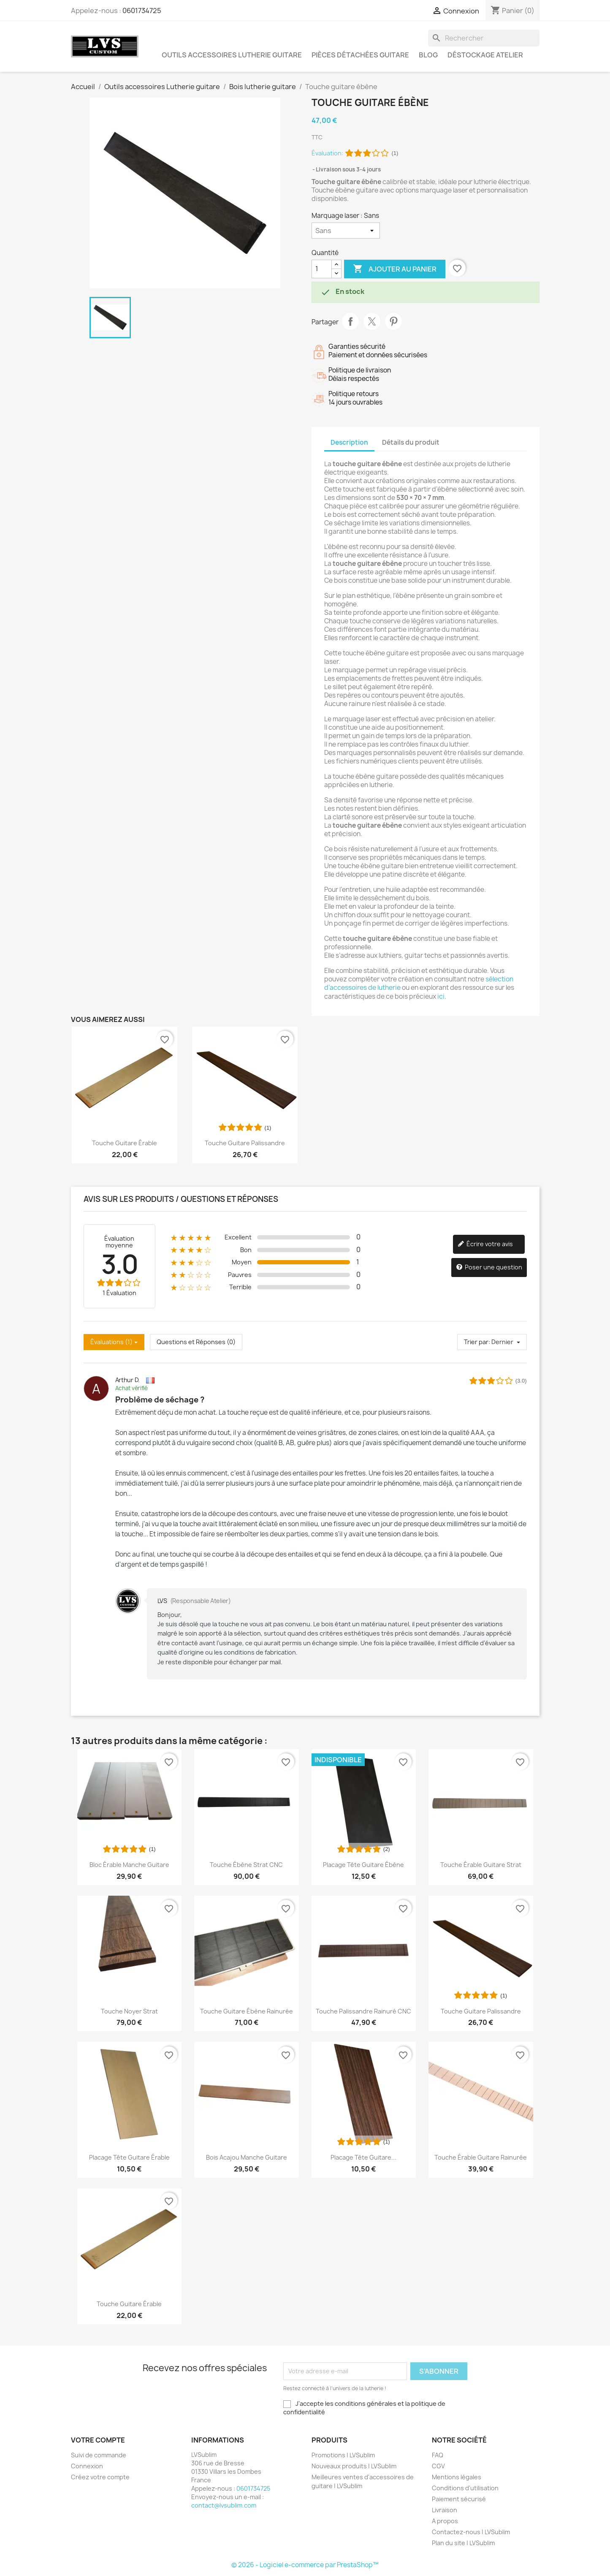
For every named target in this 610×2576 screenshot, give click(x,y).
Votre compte (98, 2440)
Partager (350, 321)
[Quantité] (322, 269)
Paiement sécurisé (459, 2499)
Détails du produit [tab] (410, 442)
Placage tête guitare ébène (363, 1865)
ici (441, 996)
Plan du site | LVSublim (463, 2543)
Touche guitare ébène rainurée (246, 2011)
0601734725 (141, 10)
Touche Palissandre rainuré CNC (363, 2011)
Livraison (444, 2510)
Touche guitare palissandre (245, 1143)
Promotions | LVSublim (343, 2455)
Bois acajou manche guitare (246, 2157)
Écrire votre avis (485, 1244)
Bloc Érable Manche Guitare (129, 1865)
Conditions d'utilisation (465, 2488)
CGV (438, 2466)
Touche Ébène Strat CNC (246, 1865)
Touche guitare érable (124, 1143)
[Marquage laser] (346, 231)
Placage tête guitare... (363, 2157)
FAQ (437, 2455)
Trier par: (477, 1342)
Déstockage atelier (485, 55)
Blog (428, 55)
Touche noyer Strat (129, 2011)
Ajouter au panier (394, 269)
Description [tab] (349, 442)
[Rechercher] (484, 38)
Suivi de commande (98, 2455)
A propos (445, 2521)
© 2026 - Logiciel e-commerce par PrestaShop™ (305, 2564)
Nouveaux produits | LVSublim (354, 2466)
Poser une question (489, 1267)
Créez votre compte (100, 2477)
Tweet (371, 321)
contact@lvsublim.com (223, 2505)
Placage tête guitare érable (129, 2157)
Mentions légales (456, 2477)
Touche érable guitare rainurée (480, 2157)
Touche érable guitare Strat (480, 1865)
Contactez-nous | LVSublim (471, 2532)
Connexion (87, 2466)
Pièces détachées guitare (360, 55)
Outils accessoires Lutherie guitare (232, 55)
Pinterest (393, 321)
